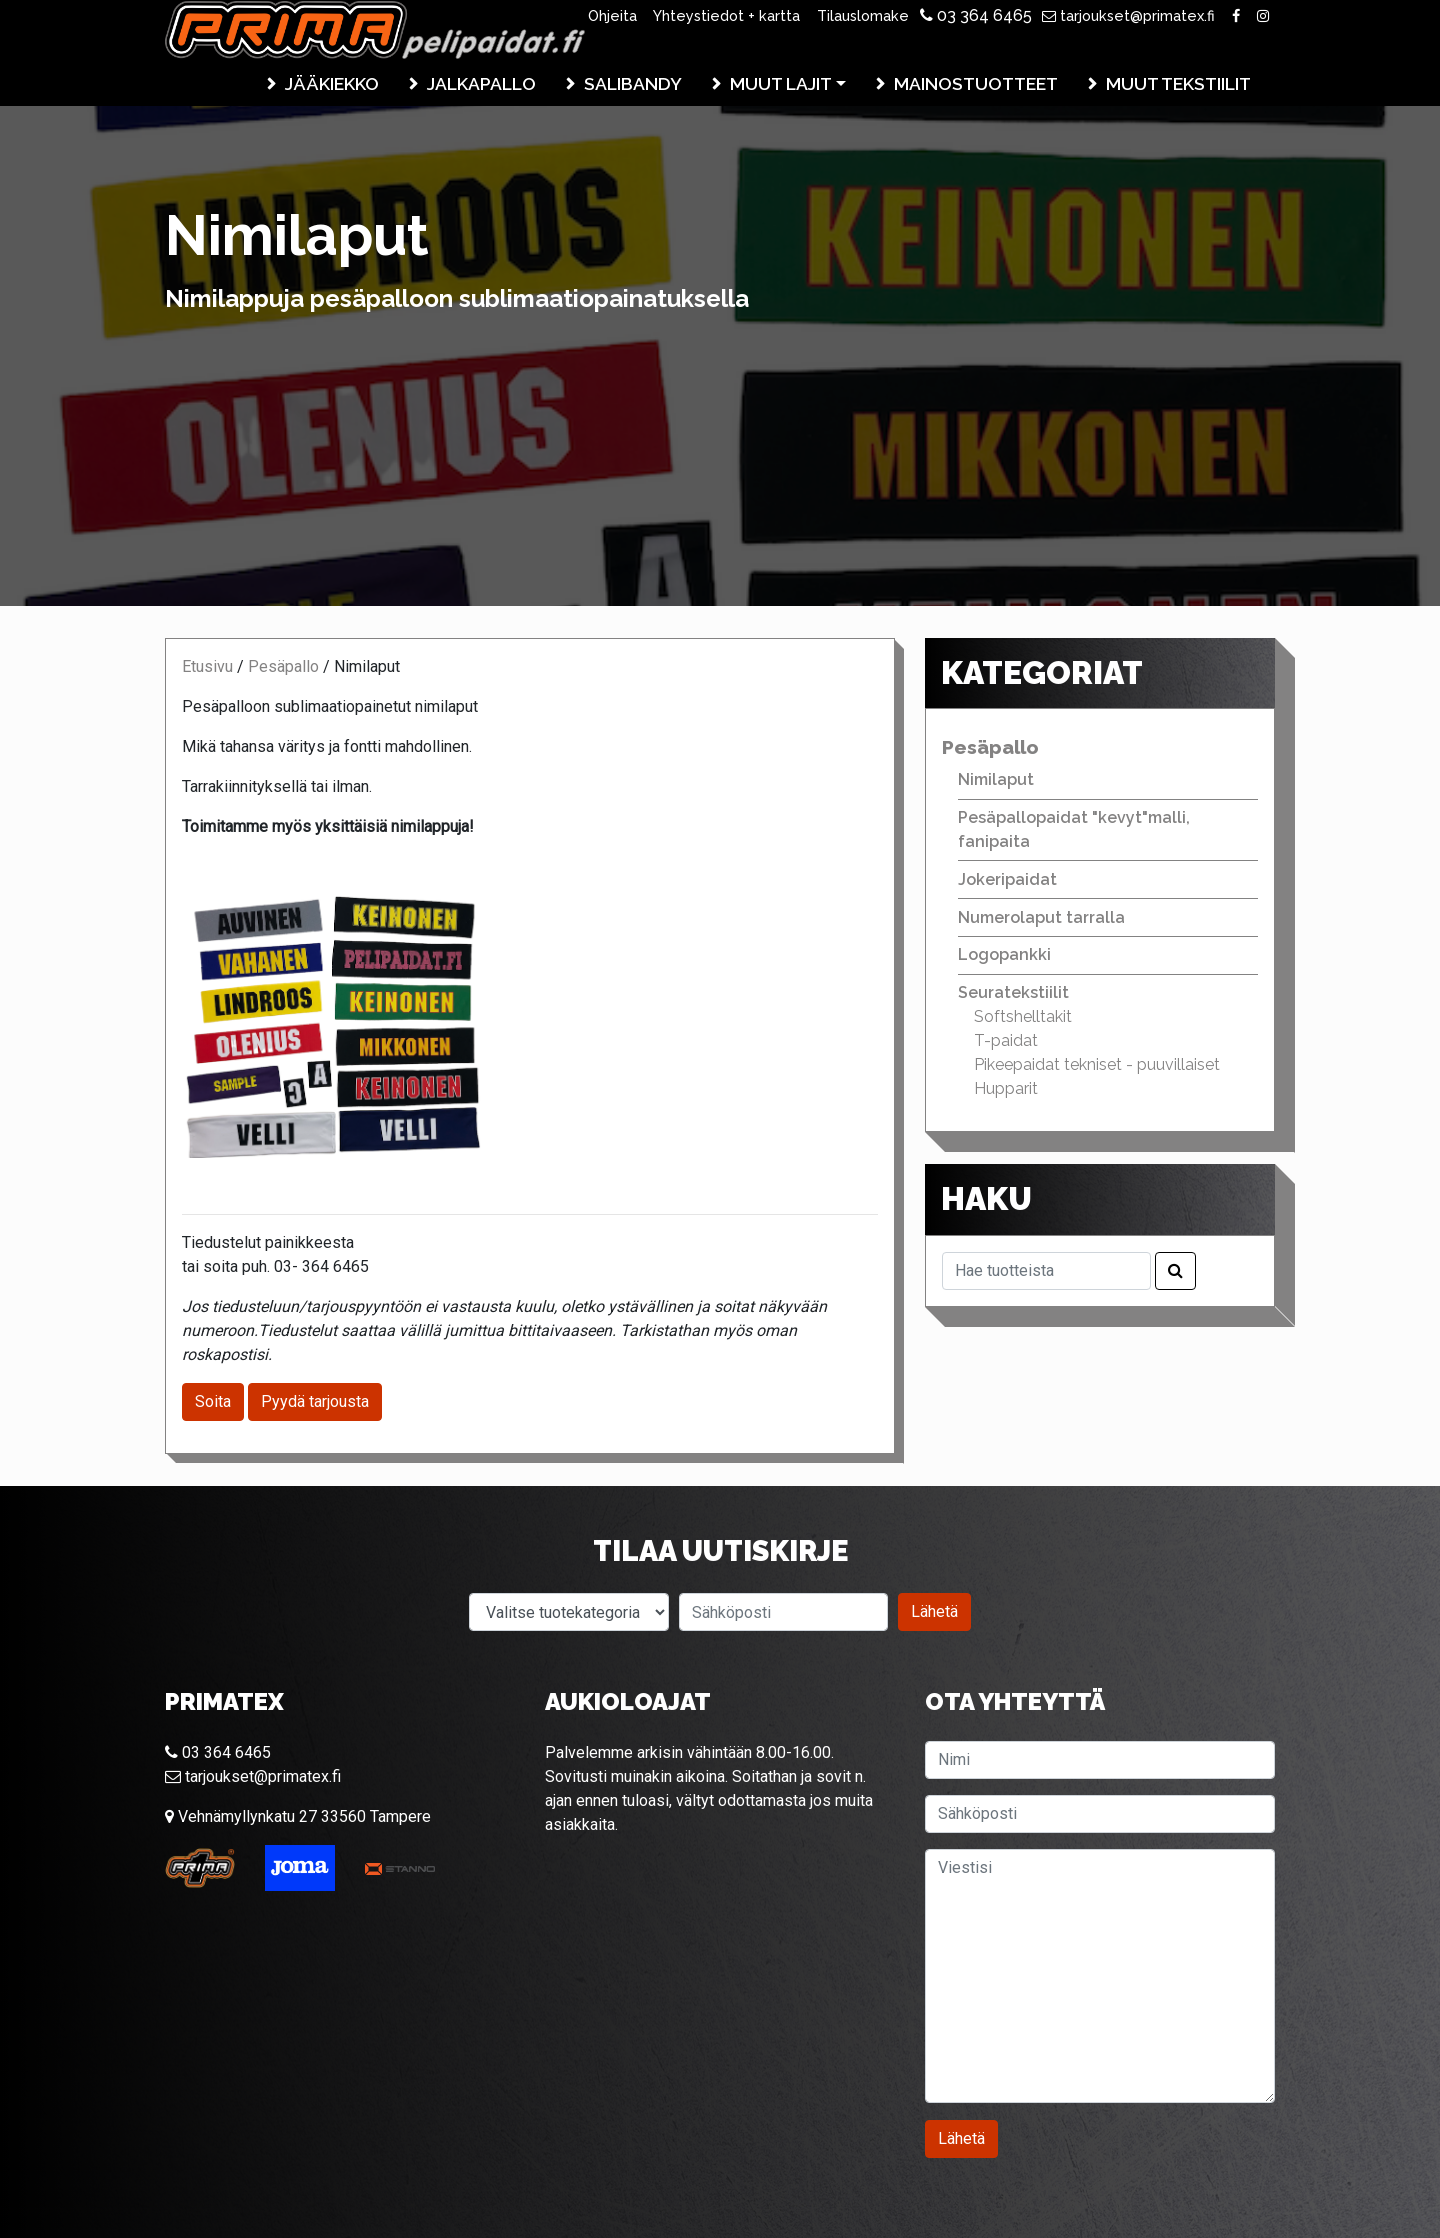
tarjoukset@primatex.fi (1128, 15)
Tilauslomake (863, 15)
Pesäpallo (283, 666)
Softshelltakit (1023, 1016)
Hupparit (1006, 1088)
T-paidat (1006, 1040)
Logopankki (1004, 954)
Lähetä (934, 1611)
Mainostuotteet (976, 83)
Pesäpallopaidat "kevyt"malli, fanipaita (1074, 829)
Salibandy (633, 83)
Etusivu (207, 666)
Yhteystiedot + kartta (726, 15)
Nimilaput (996, 779)
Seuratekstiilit (1013, 992)
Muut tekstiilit (1178, 83)
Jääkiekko (332, 83)
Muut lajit (781, 83)
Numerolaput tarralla (1041, 917)
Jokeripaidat (1007, 879)
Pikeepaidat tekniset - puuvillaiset (1097, 1064)
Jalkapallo (481, 83)
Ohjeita (612, 15)
